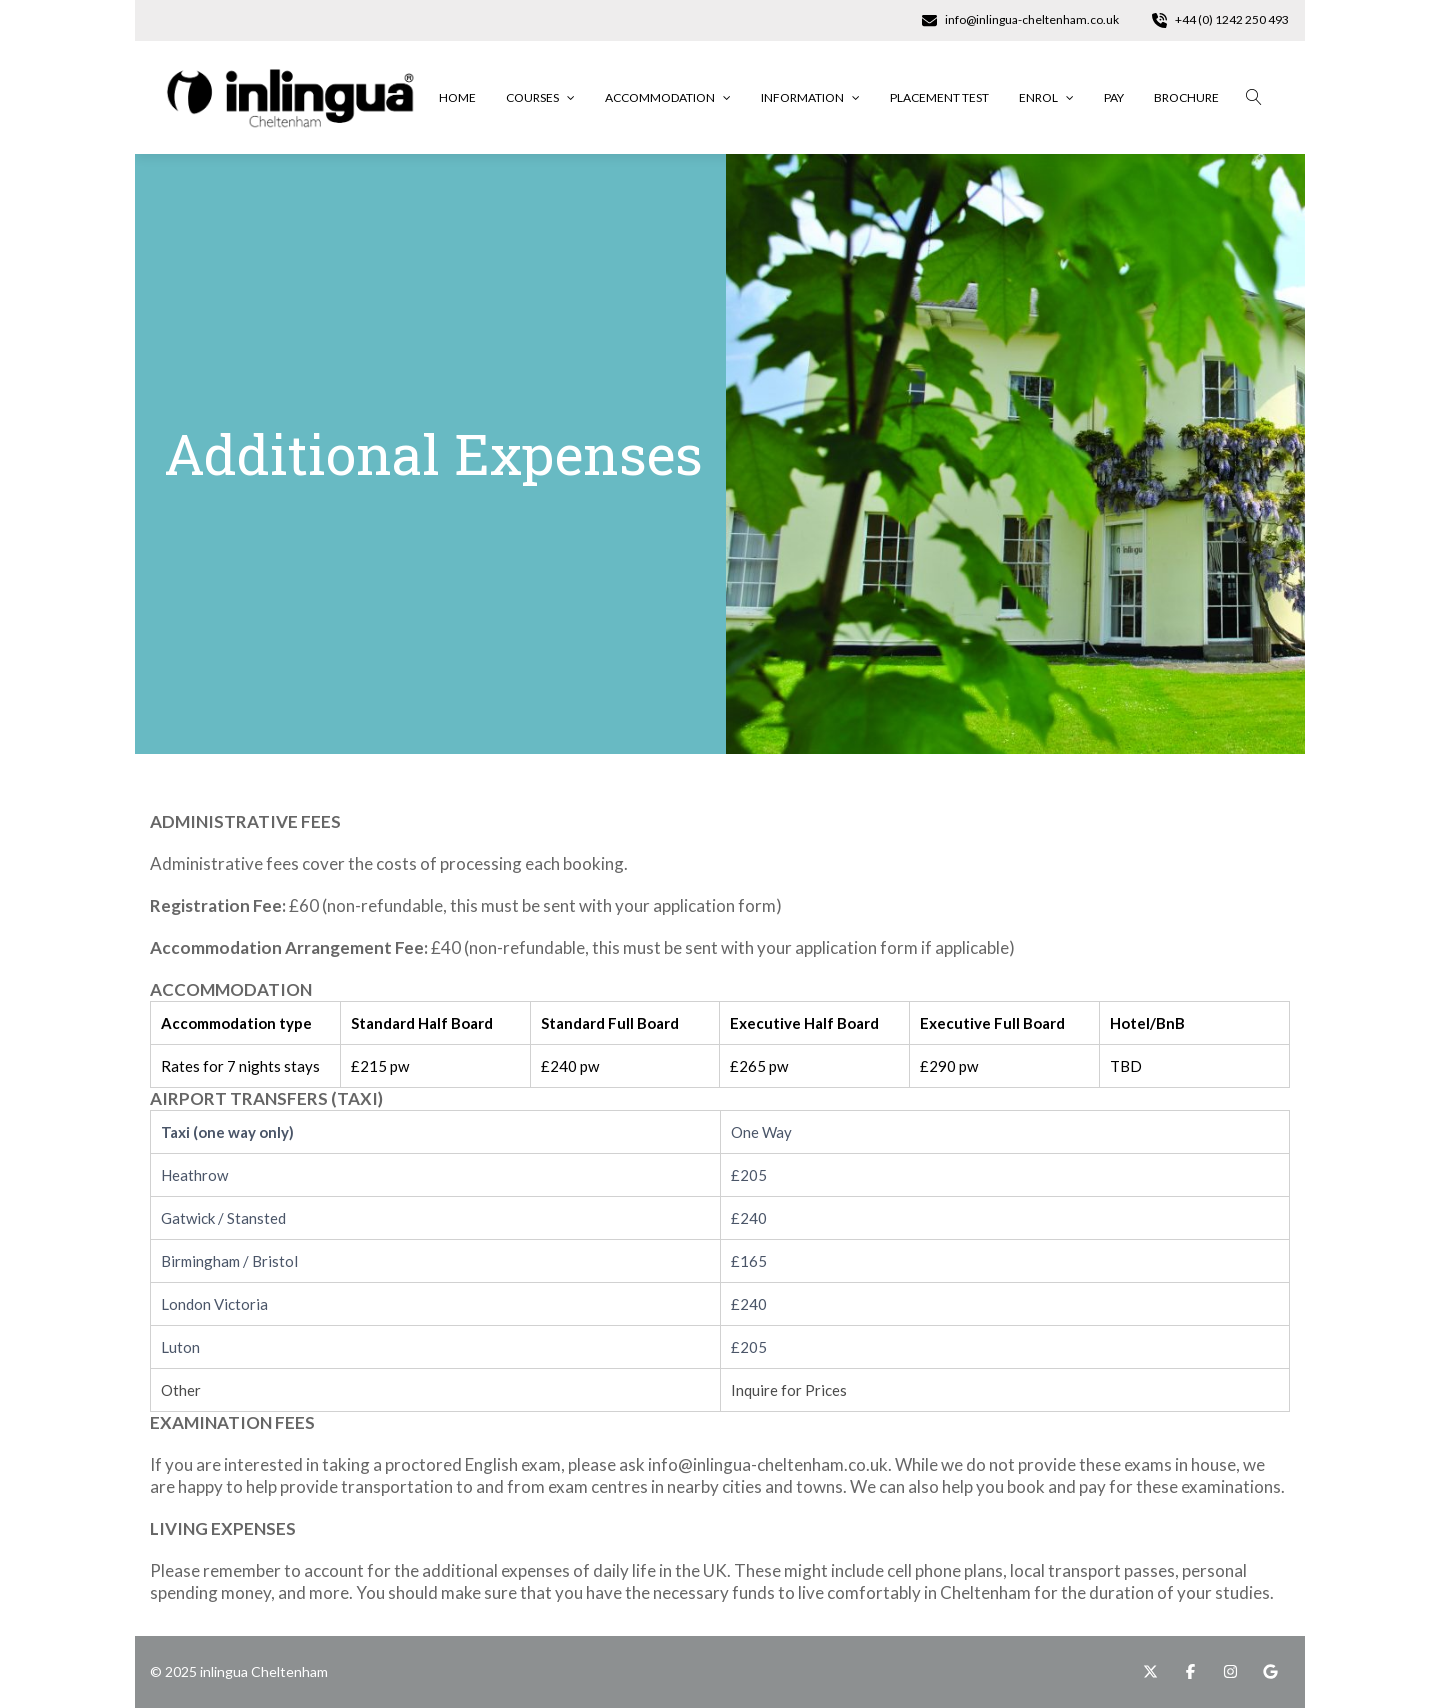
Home (457, 97)
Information (810, 97)
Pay (1114, 97)
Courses (540, 97)
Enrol (1046, 97)
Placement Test (939, 97)
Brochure (1186, 97)
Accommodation (668, 97)
